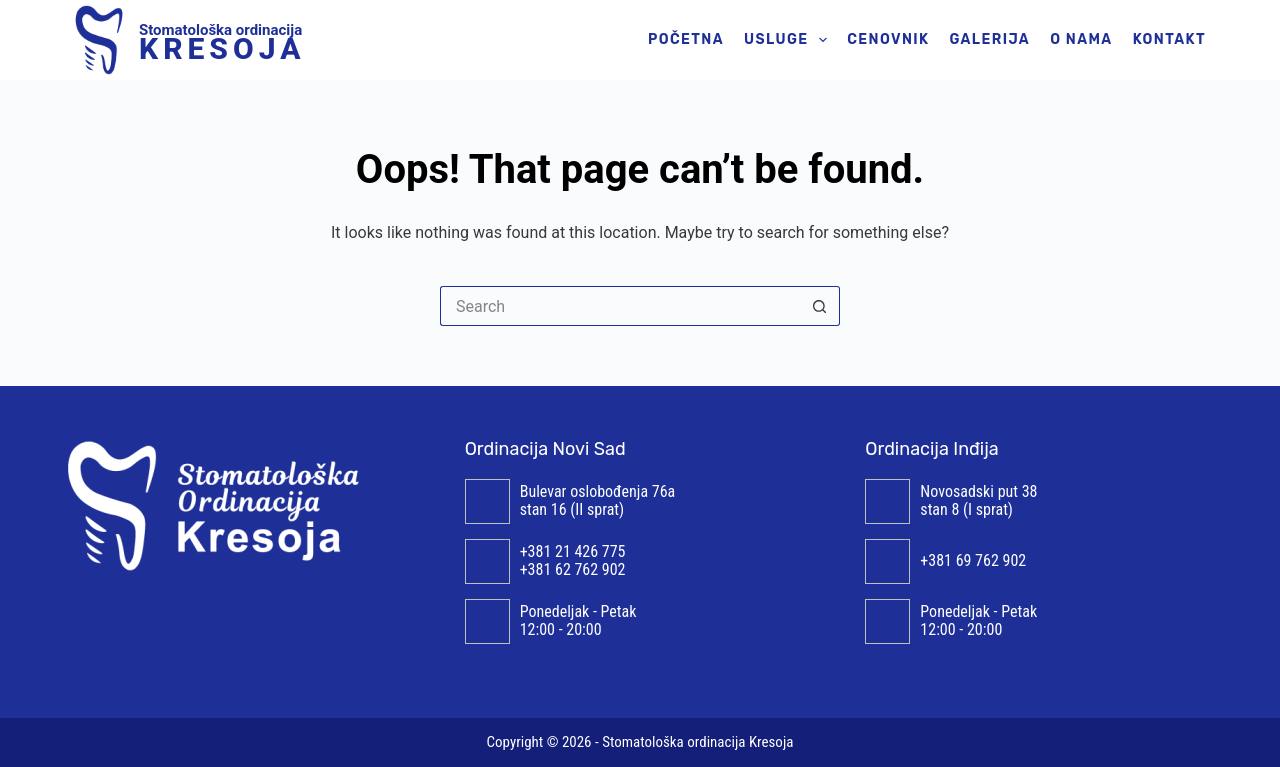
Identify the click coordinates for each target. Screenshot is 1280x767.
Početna (686, 39)
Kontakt (1169, 39)
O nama (1081, 39)
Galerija (989, 39)
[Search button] (820, 306)
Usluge (789, 40)
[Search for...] (620, 306)
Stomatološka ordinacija (222, 40)
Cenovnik (888, 39)
